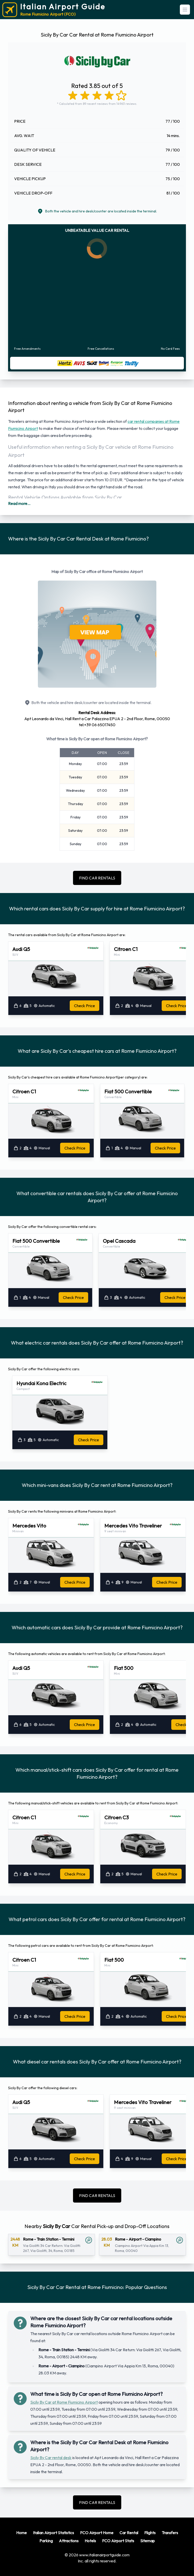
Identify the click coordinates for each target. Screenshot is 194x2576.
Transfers (170, 2532)
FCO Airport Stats (118, 2540)
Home (21, 2532)
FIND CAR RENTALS (97, 877)
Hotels (90, 2540)
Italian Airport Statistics (53, 2532)
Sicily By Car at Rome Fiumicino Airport (64, 2402)
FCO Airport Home (96, 2532)
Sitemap (147, 2540)
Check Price (84, 1005)
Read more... (19, 503)
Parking (46, 2540)
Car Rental (128, 2532)
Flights (150, 2532)
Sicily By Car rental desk (50, 2457)
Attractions (69, 2540)
